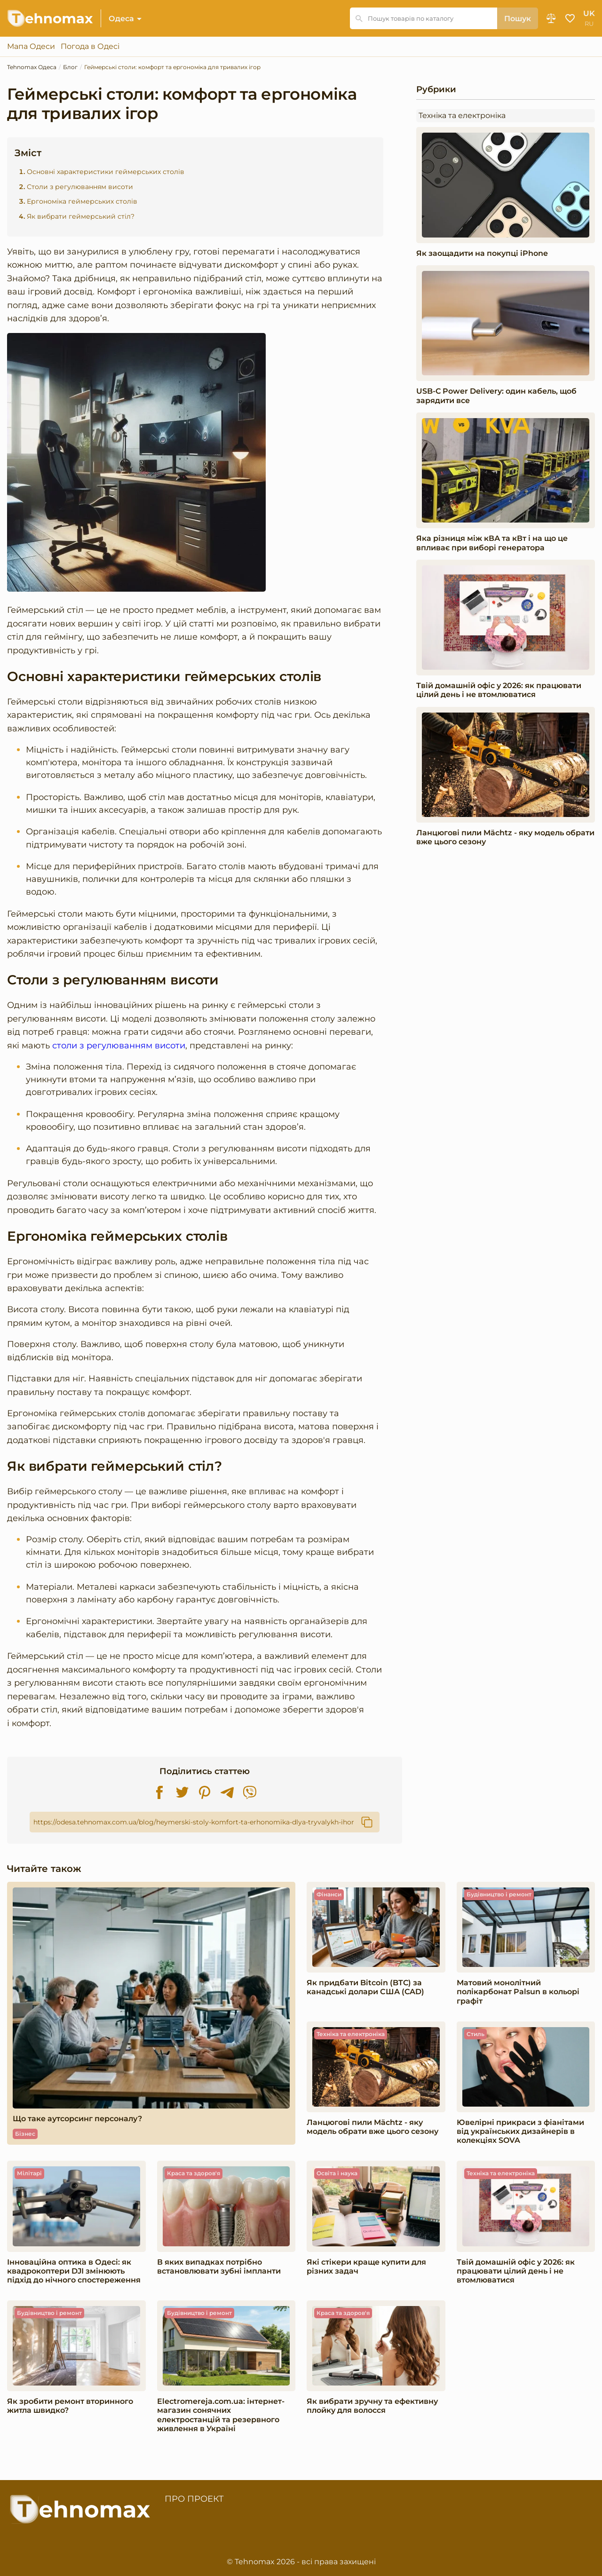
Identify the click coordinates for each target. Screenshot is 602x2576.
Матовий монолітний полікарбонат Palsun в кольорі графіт (518, 1991)
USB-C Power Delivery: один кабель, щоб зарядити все (496, 395)
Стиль (475, 2033)
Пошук (517, 18)
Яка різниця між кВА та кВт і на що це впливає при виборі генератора (492, 543)
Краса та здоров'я (193, 2173)
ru (589, 23)
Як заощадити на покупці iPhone (482, 253)
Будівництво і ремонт (499, 1894)
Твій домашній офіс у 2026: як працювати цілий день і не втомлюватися (498, 690)
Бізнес (25, 2133)
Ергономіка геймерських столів (82, 202)
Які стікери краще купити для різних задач (366, 2266)
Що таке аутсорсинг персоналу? (77, 2118)
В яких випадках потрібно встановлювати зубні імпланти (219, 2266)
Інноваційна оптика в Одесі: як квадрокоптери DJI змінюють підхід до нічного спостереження (74, 2271)
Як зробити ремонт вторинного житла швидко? (70, 2406)
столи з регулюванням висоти (118, 1045)
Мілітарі (29, 2173)
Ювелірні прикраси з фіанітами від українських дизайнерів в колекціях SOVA (520, 2131)
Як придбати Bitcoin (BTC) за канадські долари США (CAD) (365, 1987)
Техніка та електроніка (462, 115)
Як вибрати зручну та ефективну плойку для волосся (372, 2406)
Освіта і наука (337, 2173)
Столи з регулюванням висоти (80, 186)
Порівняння (551, 18)
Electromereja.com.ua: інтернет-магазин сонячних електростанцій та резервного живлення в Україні (221, 2415)
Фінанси (329, 1894)
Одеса (121, 18)
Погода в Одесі (90, 46)
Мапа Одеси (31, 46)
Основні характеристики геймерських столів (105, 171)
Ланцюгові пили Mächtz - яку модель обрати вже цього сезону (505, 837)
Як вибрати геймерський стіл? (81, 216)
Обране (570, 18)
